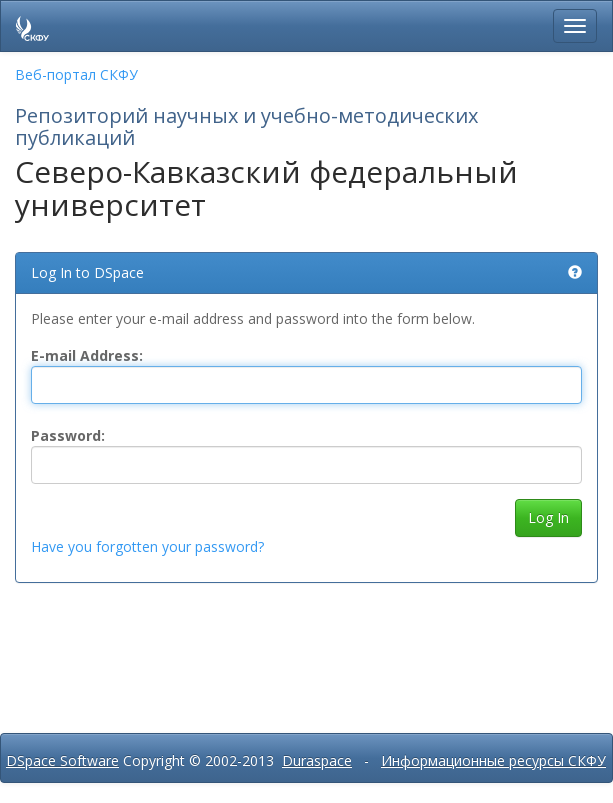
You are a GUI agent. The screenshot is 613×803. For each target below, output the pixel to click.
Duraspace (317, 760)
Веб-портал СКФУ (76, 74)
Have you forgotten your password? (147, 546)
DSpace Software (62, 760)
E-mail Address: (87, 355)
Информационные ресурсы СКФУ (493, 760)
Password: (68, 435)
